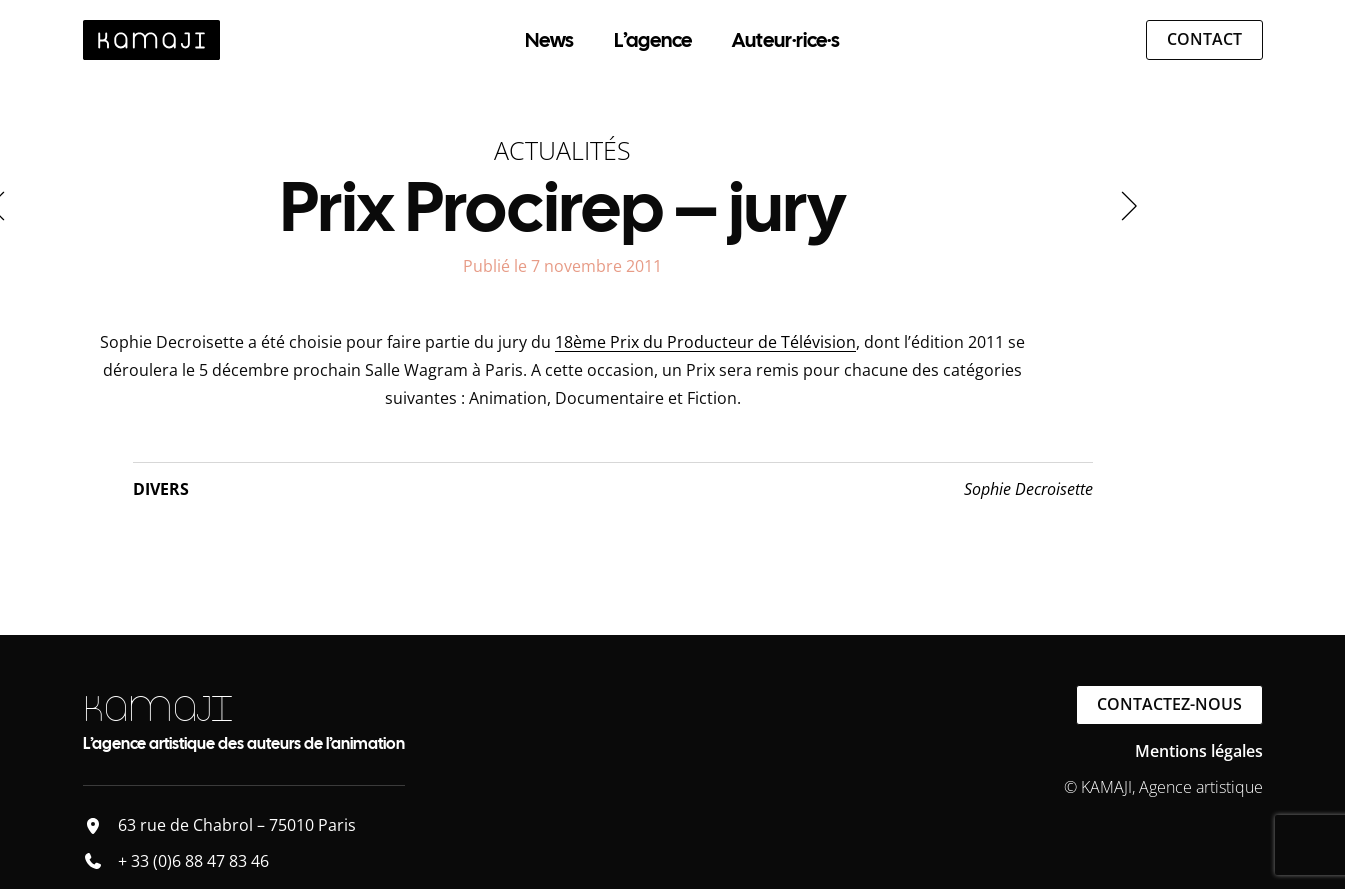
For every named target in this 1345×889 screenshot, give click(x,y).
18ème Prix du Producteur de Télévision (705, 342)
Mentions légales (1199, 751)
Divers (161, 489)
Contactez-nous (1169, 704)
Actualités (562, 150)
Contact (1204, 39)
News (549, 40)
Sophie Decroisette (1028, 489)
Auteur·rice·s (786, 40)
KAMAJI (157, 708)
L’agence (653, 40)
